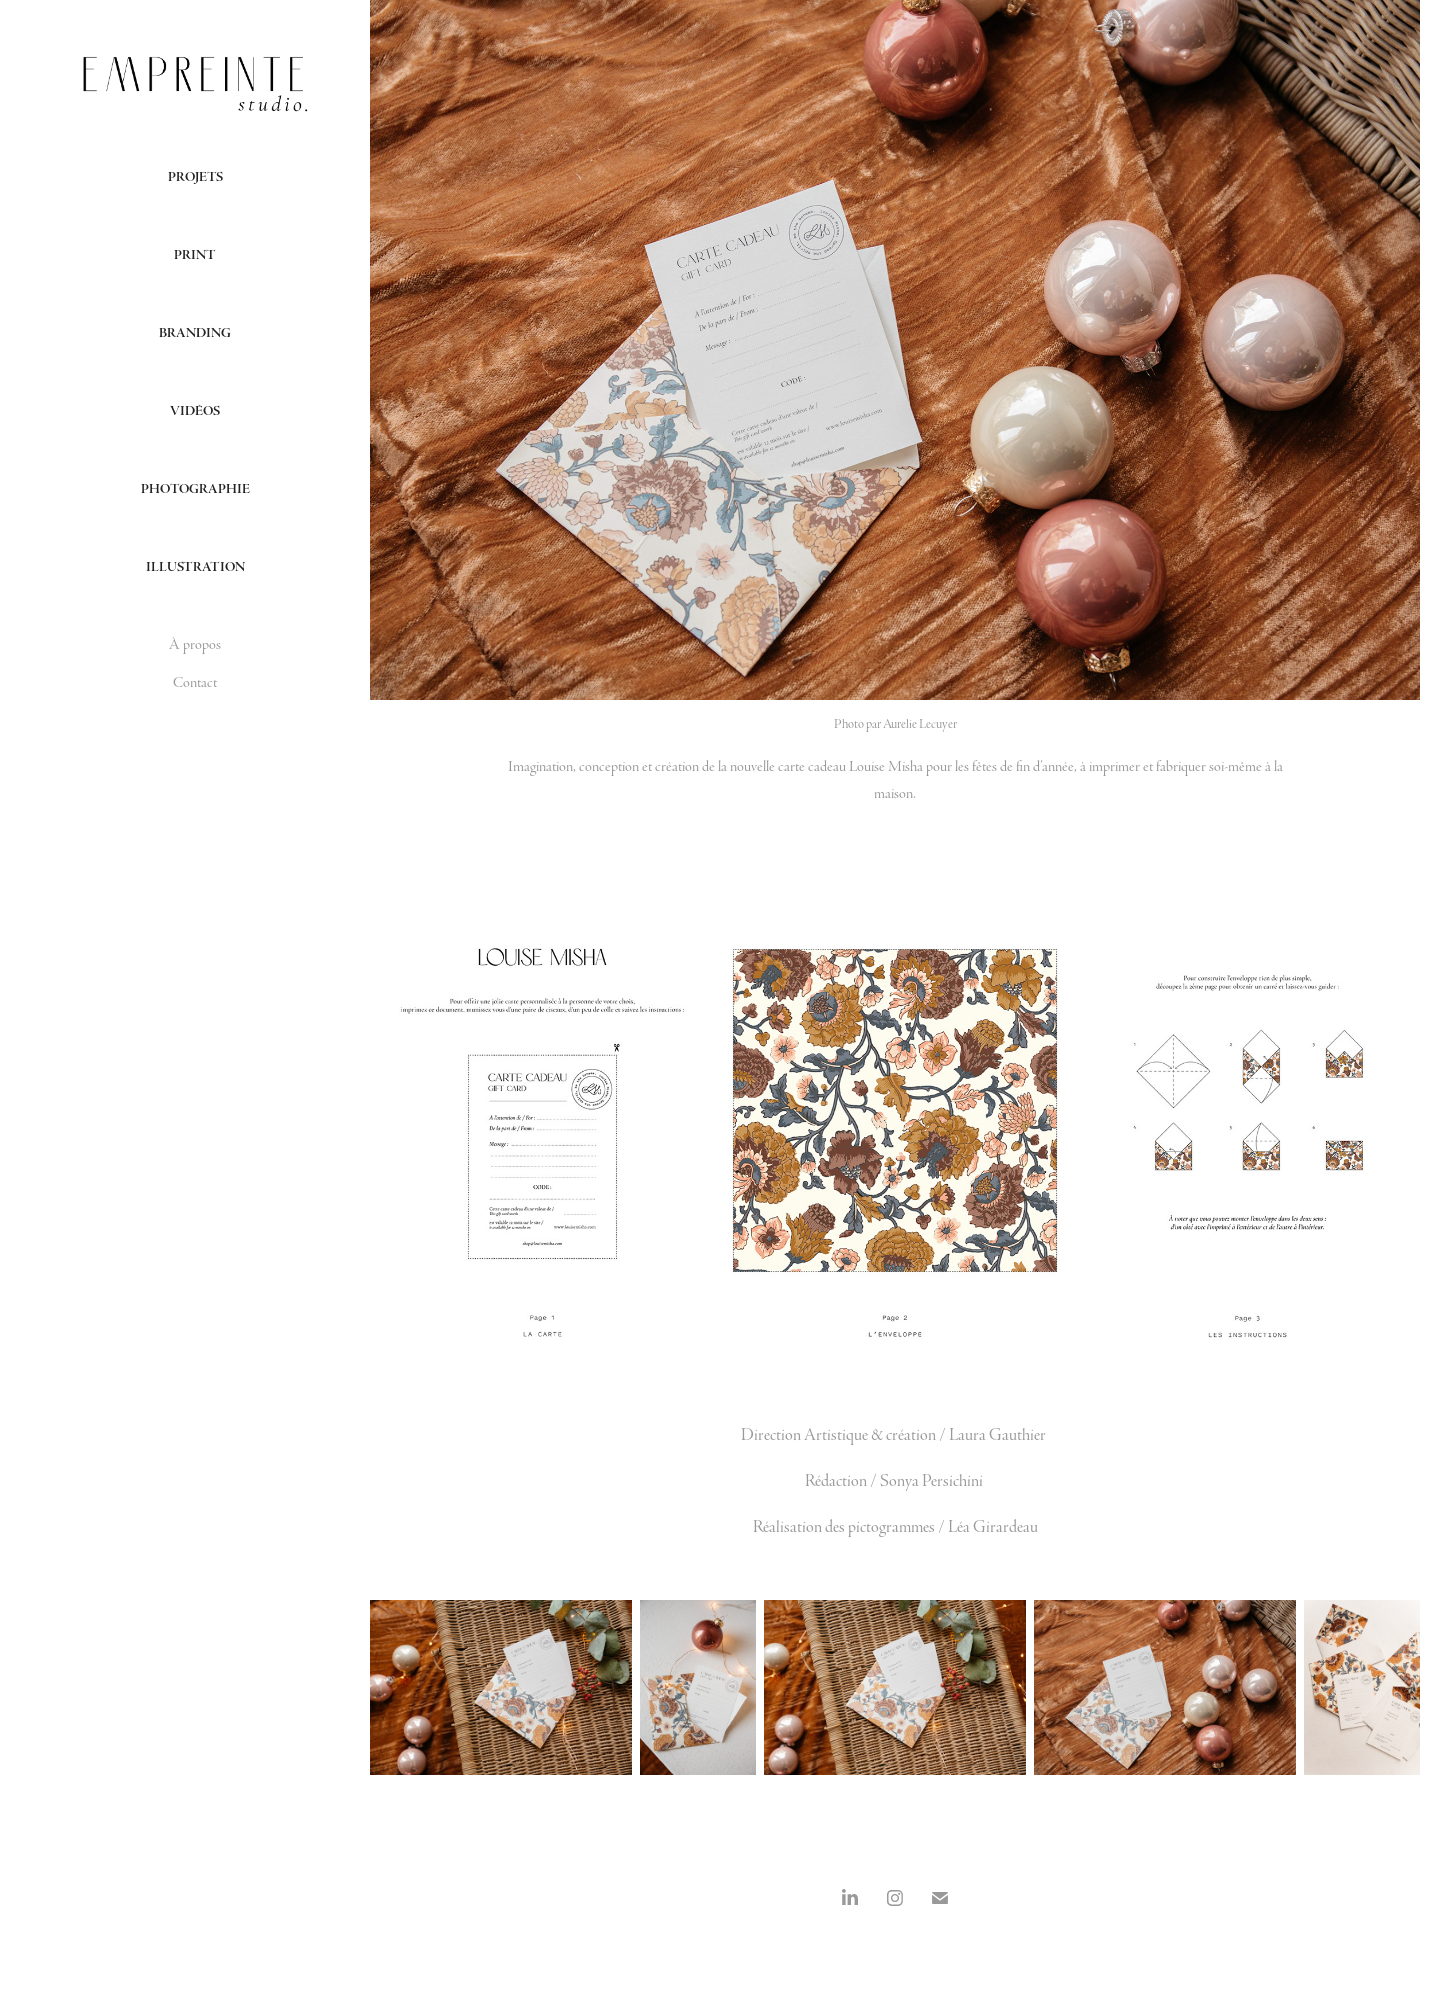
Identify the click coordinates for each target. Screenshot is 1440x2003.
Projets (195, 177)
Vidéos (195, 411)
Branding (195, 333)
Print (195, 255)
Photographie (195, 489)
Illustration (195, 567)
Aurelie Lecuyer (920, 724)
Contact (195, 682)
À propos (195, 644)
